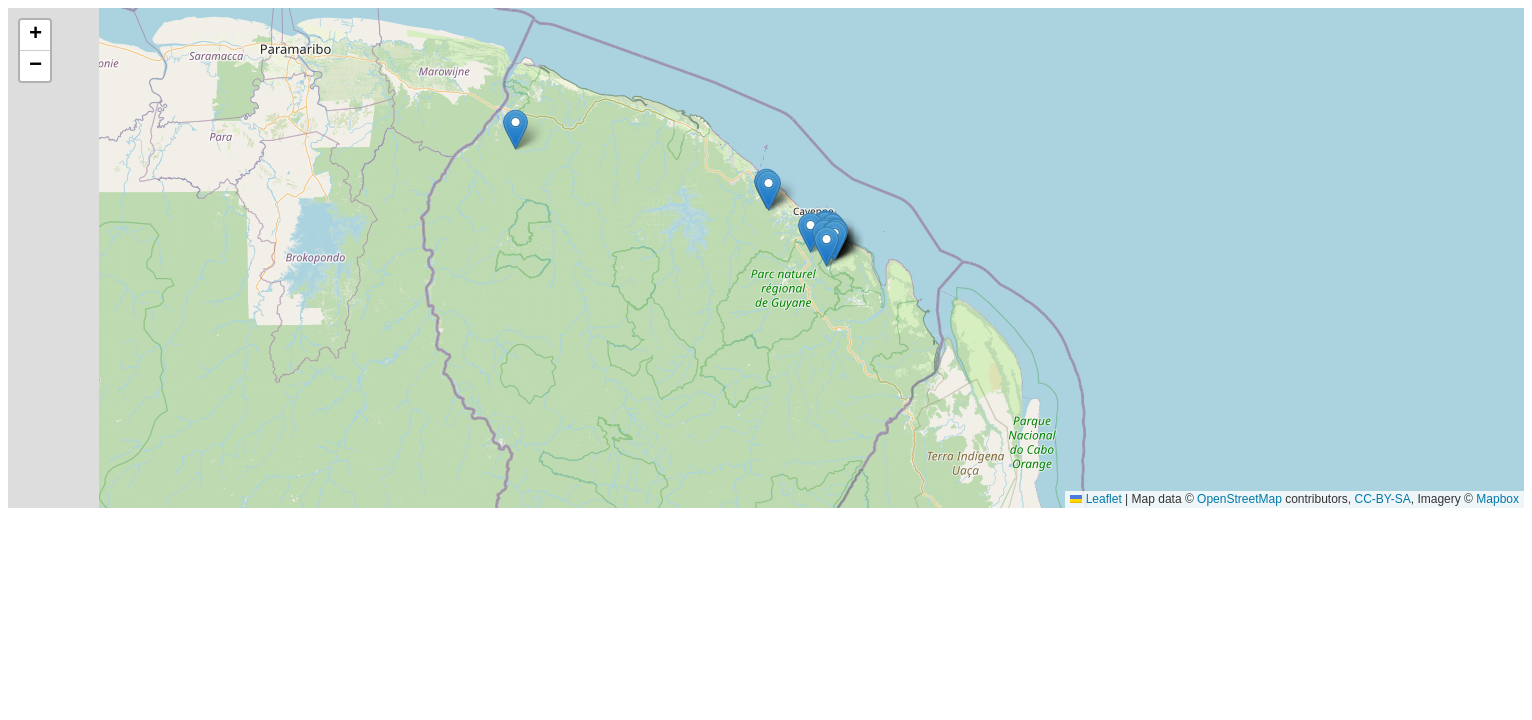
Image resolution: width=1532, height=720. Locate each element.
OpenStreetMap (1239, 499)
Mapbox (1497, 499)
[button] (826, 246)
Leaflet (1095, 499)
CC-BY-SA (1383, 499)
